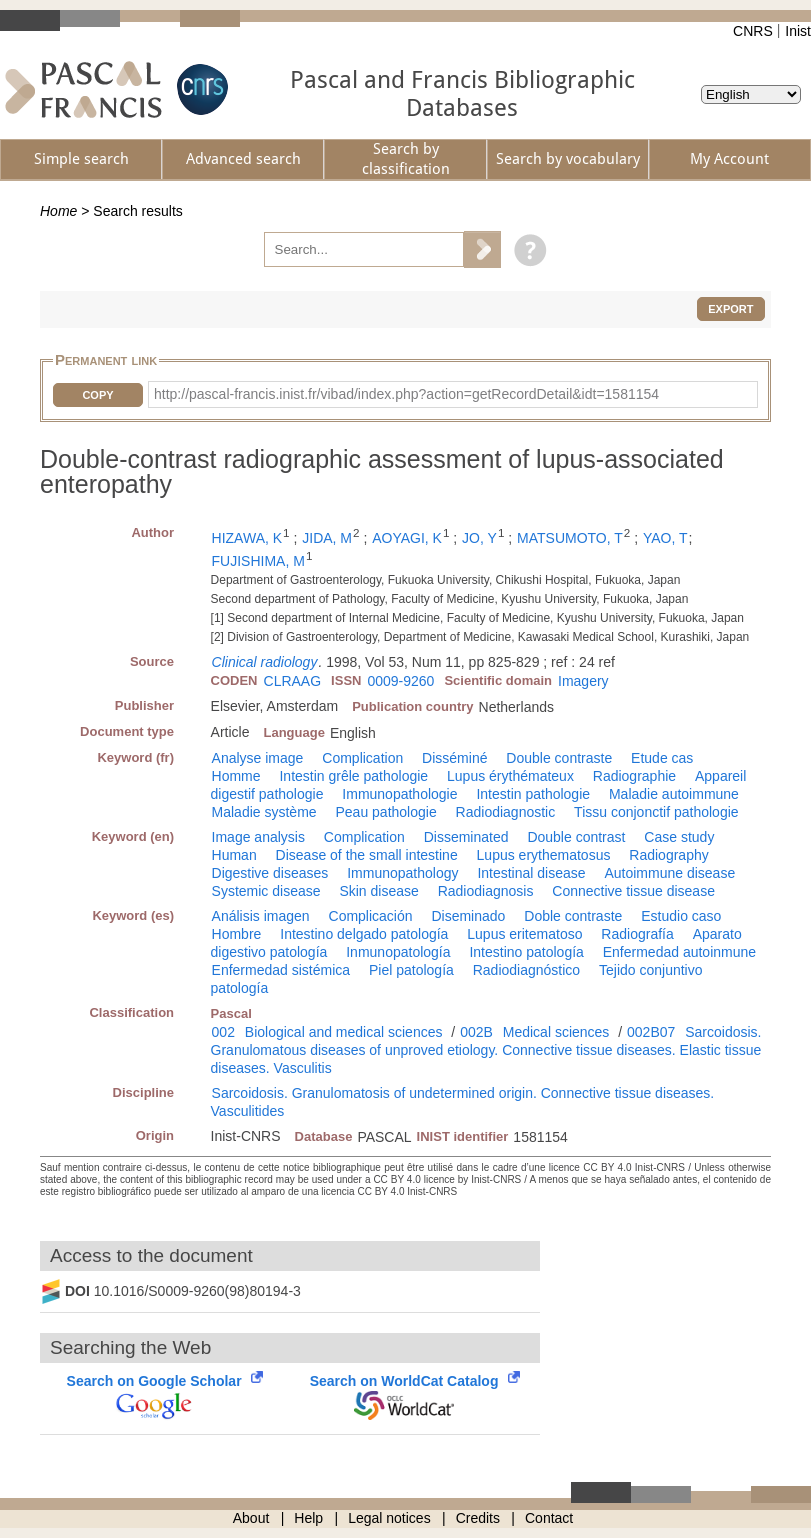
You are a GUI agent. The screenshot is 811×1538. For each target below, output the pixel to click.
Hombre (237, 934)
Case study (679, 837)
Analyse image (258, 758)
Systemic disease (266, 891)
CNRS (753, 31)
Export (730, 309)
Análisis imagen (261, 916)
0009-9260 (400, 681)
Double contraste (559, 758)
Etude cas (662, 758)
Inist (798, 31)
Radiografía (637, 934)
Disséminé (454, 758)
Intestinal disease (531, 873)
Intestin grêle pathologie (353, 776)
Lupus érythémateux (510, 776)
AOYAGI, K (407, 538)
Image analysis (258, 837)
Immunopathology (402, 873)
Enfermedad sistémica (281, 970)
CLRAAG (293, 681)
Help (308, 1518)
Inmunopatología (398, 952)
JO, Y (479, 538)
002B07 (651, 1032)
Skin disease (378, 891)
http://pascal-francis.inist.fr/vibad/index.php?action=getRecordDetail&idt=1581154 (406, 394)
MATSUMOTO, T (570, 538)
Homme (236, 776)
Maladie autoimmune (674, 794)
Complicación (371, 916)
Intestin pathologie (533, 794)
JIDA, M (327, 538)
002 (223, 1032)
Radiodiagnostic (506, 812)
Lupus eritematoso (524, 934)
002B (476, 1032)
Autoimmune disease (669, 873)
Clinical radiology (265, 662)
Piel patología (411, 970)
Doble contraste (573, 916)
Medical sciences (556, 1032)
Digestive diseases (270, 873)
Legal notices (389, 1518)
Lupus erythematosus (544, 855)
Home (58, 211)
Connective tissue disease (633, 891)
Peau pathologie (386, 812)
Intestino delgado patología (364, 934)
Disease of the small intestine (367, 855)
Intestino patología (526, 952)
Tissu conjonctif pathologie (656, 812)
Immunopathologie (399, 794)
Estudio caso (681, 916)
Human (234, 855)
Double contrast (576, 837)
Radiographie (634, 776)
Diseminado (468, 916)
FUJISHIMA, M (258, 561)
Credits (478, 1518)
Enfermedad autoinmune (679, 952)
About (251, 1518)
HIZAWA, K (247, 538)
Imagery (583, 681)
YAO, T (665, 538)
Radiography (668, 855)
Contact (549, 1518)
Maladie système (264, 812)
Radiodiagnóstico (526, 970)
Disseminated (466, 837)
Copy (97, 395)
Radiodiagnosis (486, 891)
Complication (362, 758)
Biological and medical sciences (344, 1032)
